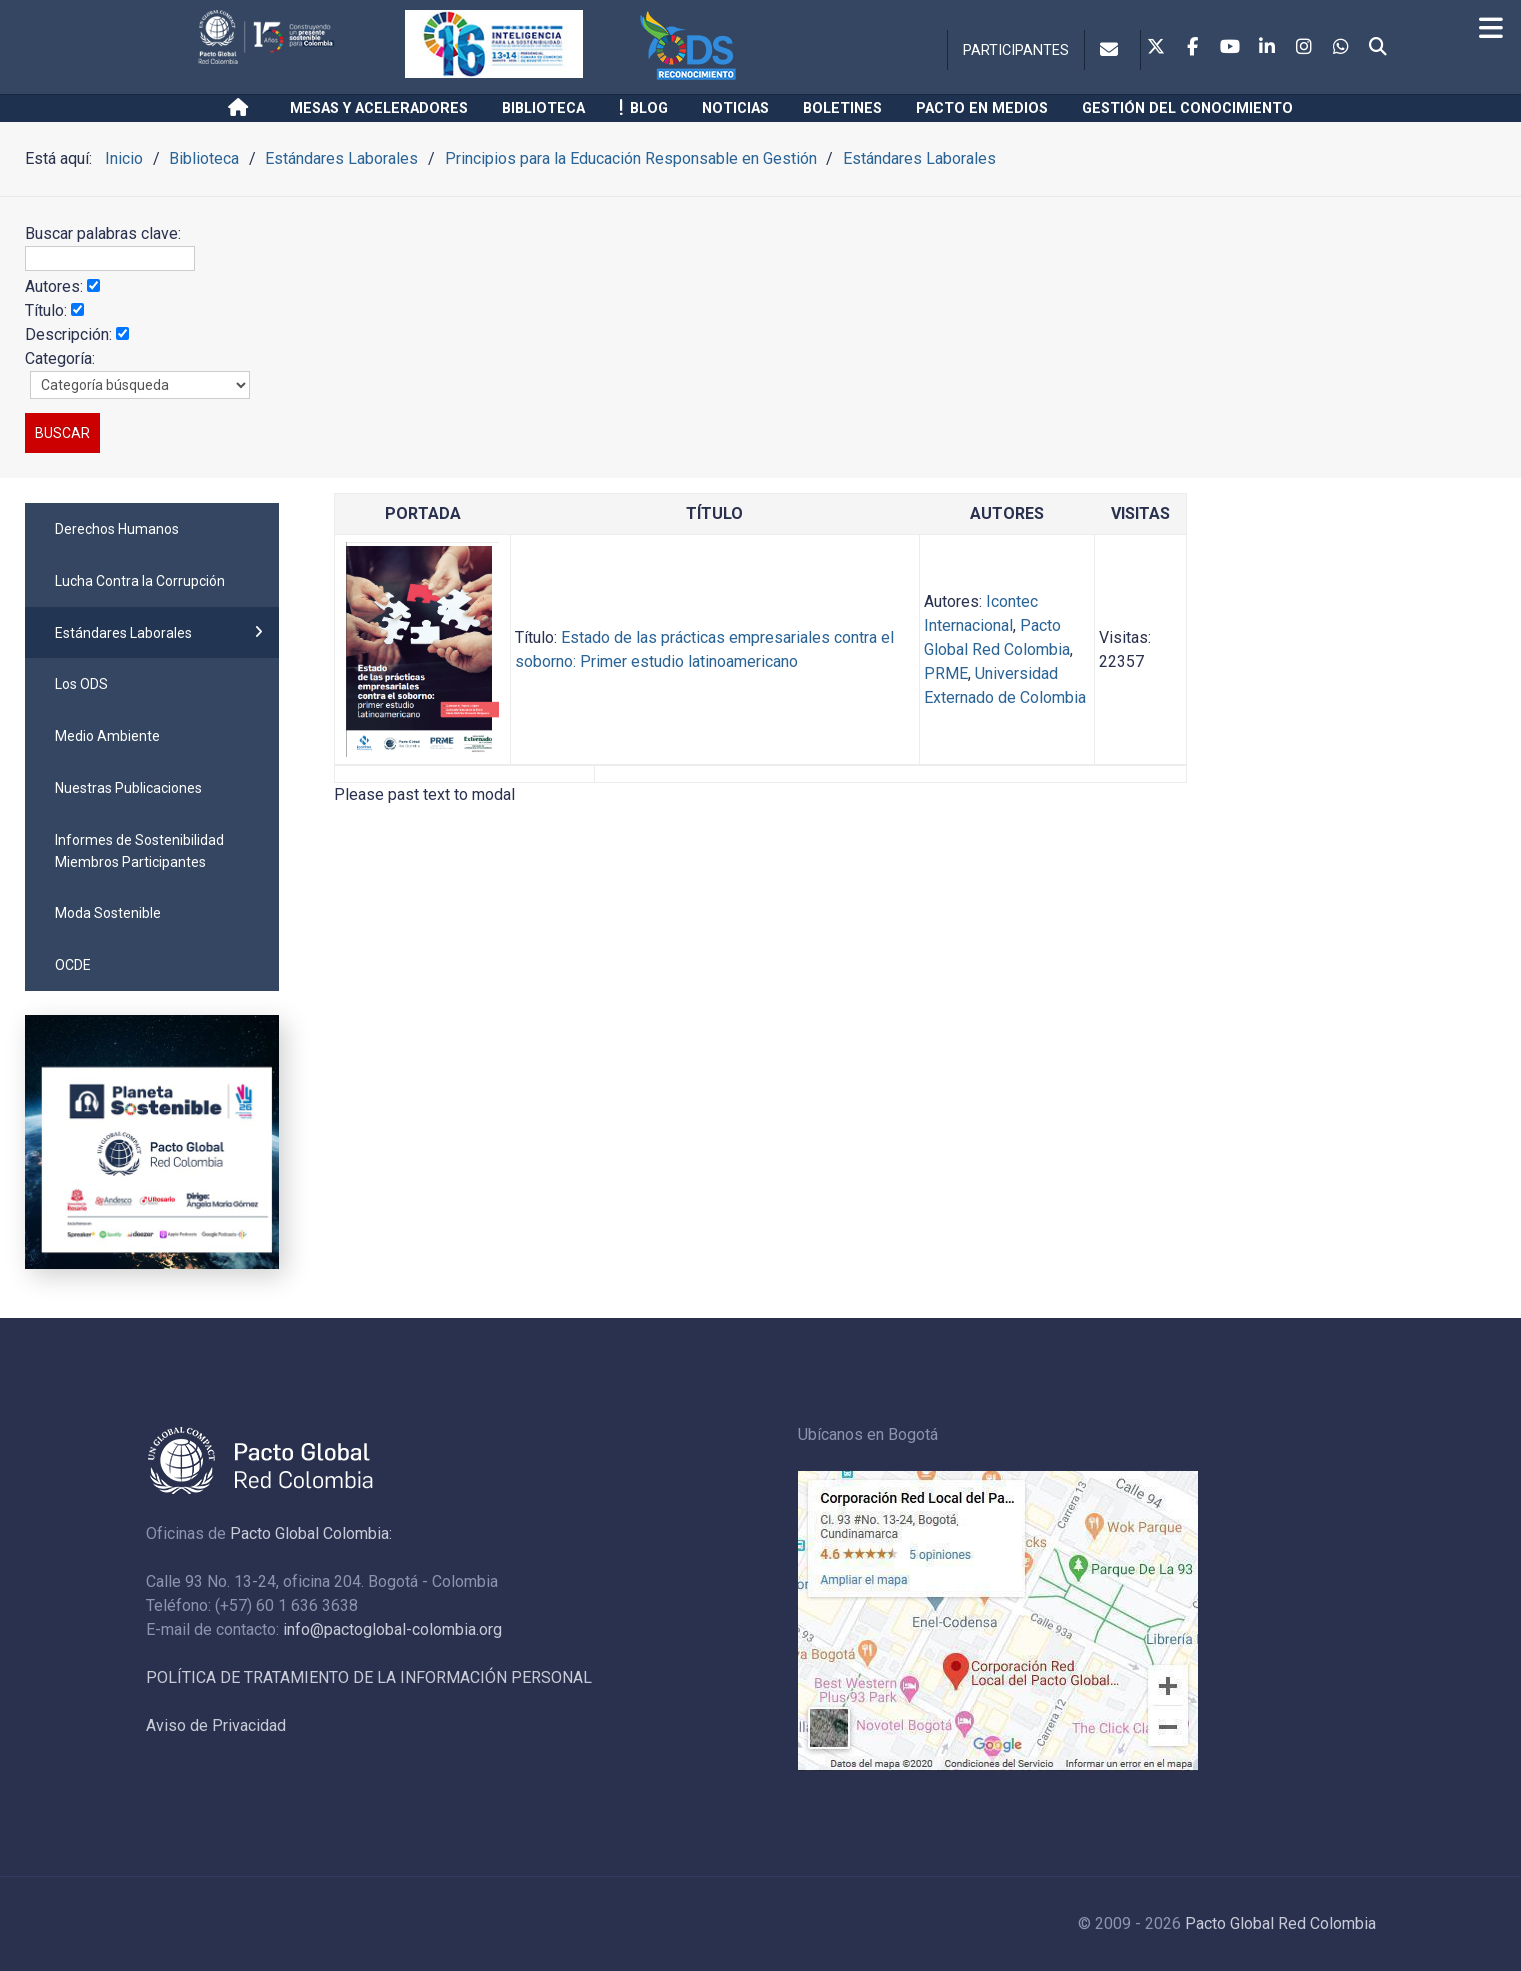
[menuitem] (152, 529)
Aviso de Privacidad (216, 1725)
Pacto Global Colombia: (311, 1533)
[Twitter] (1156, 48)
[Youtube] (1230, 48)
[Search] (1378, 48)
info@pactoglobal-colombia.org (392, 1629)
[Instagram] (1304, 48)
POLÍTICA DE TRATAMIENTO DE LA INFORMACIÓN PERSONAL (369, 1677)
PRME (946, 673)
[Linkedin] (1267, 48)
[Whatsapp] (1341, 48)
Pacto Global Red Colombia (1280, 1923)
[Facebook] (1193, 48)
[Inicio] (241, 108)
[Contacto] (1112, 50)
